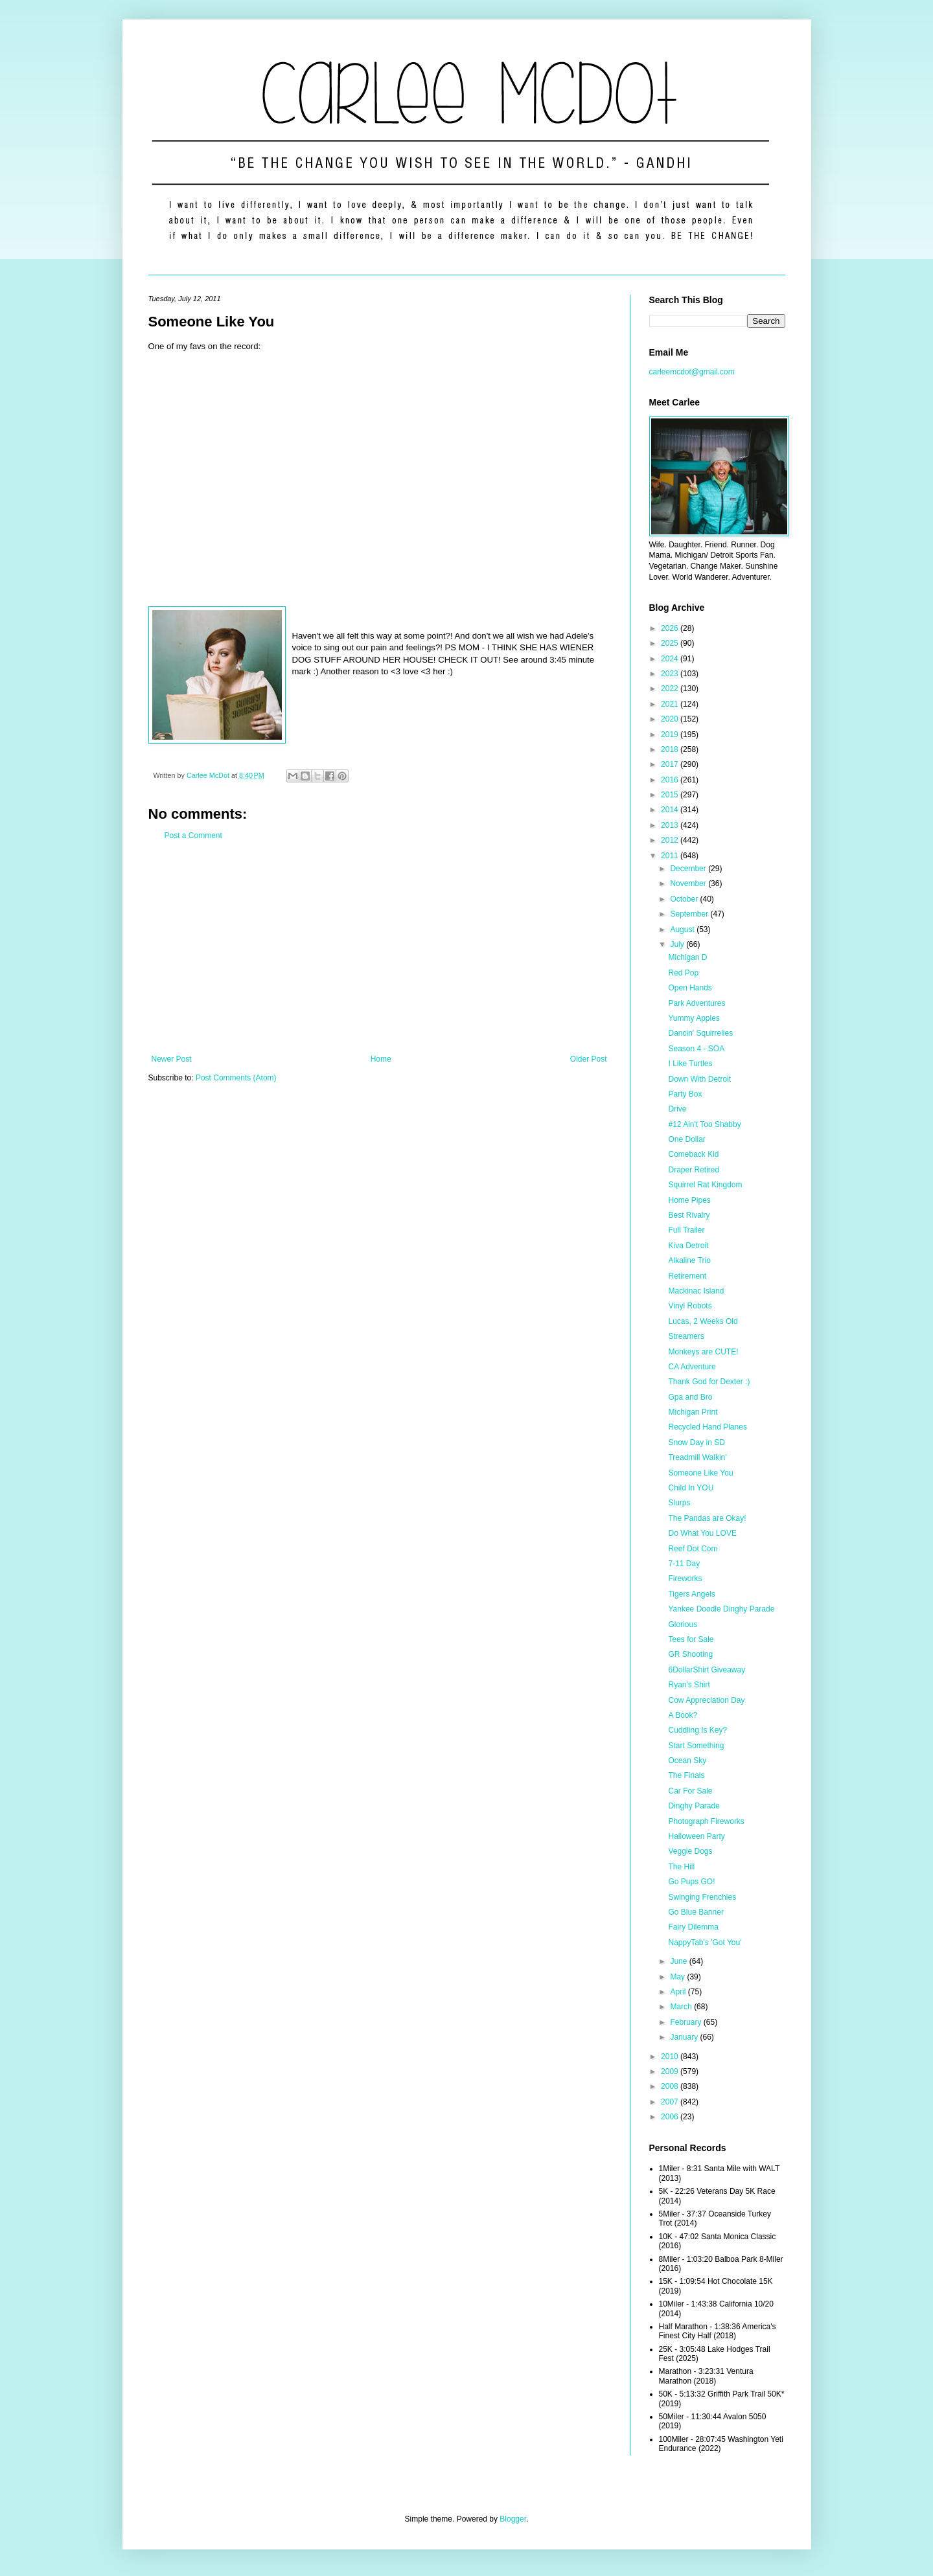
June (679, 1961)
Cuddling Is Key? (697, 1730)
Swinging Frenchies (702, 1897)
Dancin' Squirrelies (700, 1033)
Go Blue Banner (695, 1912)
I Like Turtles (690, 1063)
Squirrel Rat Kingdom (705, 1184)
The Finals (686, 1775)
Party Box (685, 1094)
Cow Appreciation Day (706, 1700)
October (685, 899)
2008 (670, 2086)
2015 (670, 794)
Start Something (696, 1745)
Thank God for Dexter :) (709, 1381)
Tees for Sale (690, 1639)
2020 (670, 719)
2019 (670, 734)
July (678, 944)
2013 (670, 825)
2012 (670, 840)
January (685, 2037)
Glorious (682, 1624)
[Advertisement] (379, 947)
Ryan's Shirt (688, 1684)
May (678, 1976)
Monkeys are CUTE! (703, 1351)
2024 (670, 658)
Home (381, 1059)
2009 (670, 2071)
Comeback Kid (693, 1154)
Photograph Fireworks (706, 1821)
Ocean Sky (687, 1760)
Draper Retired (693, 1169)
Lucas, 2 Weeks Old (702, 1321)
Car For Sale (690, 1790)
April (678, 1991)
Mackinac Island (696, 1290)
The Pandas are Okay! (707, 1518)
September (690, 913)
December (689, 868)
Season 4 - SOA (696, 1048)
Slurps (679, 1502)
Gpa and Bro (690, 1397)
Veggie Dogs (690, 1851)
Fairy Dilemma (693, 1927)
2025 (670, 643)
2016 (670, 779)
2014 (670, 809)
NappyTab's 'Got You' (704, 1942)
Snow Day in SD (696, 1442)
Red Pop (683, 972)
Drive (677, 1108)
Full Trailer (686, 1230)
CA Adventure (691, 1366)
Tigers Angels (691, 1594)
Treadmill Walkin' (697, 1457)
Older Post (588, 1059)
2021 (670, 704)
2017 (670, 764)
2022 (670, 688)
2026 (670, 628)
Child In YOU (690, 1487)
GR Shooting (690, 1654)
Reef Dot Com (692, 1548)
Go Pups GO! (691, 1881)
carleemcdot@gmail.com (692, 371)
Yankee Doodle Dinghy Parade (721, 1608)
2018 (670, 749)
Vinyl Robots (689, 1305)
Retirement (687, 1276)
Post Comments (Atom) (236, 1077)
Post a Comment (193, 835)
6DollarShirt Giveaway (706, 1669)
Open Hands (689, 987)
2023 (670, 673)
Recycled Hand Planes (707, 1426)
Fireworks (685, 1578)
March (682, 2006)
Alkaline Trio (689, 1260)
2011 (670, 855)
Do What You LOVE (702, 1533)
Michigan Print (692, 1412)
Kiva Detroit (688, 1245)
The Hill (681, 1866)
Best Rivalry (688, 1215)
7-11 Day (684, 1563)
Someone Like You (700, 1472)
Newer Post (172, 1059)
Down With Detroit (699, 1079)
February (686, 2022)
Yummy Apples (693, 1018)
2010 (670, 2056)
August (683, 929)
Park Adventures (696, 1003)
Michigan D (687, 957)
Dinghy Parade (693, 1805)
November (689, 883)
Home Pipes (689, 1200)
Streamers (686, 1336)
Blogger (513, 2519)
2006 (670, 2116)
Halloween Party (696, 1836)
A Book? (682, 1715)
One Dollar (686, 1139)
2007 (670, 2101)
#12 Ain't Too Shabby (704, 1124)
